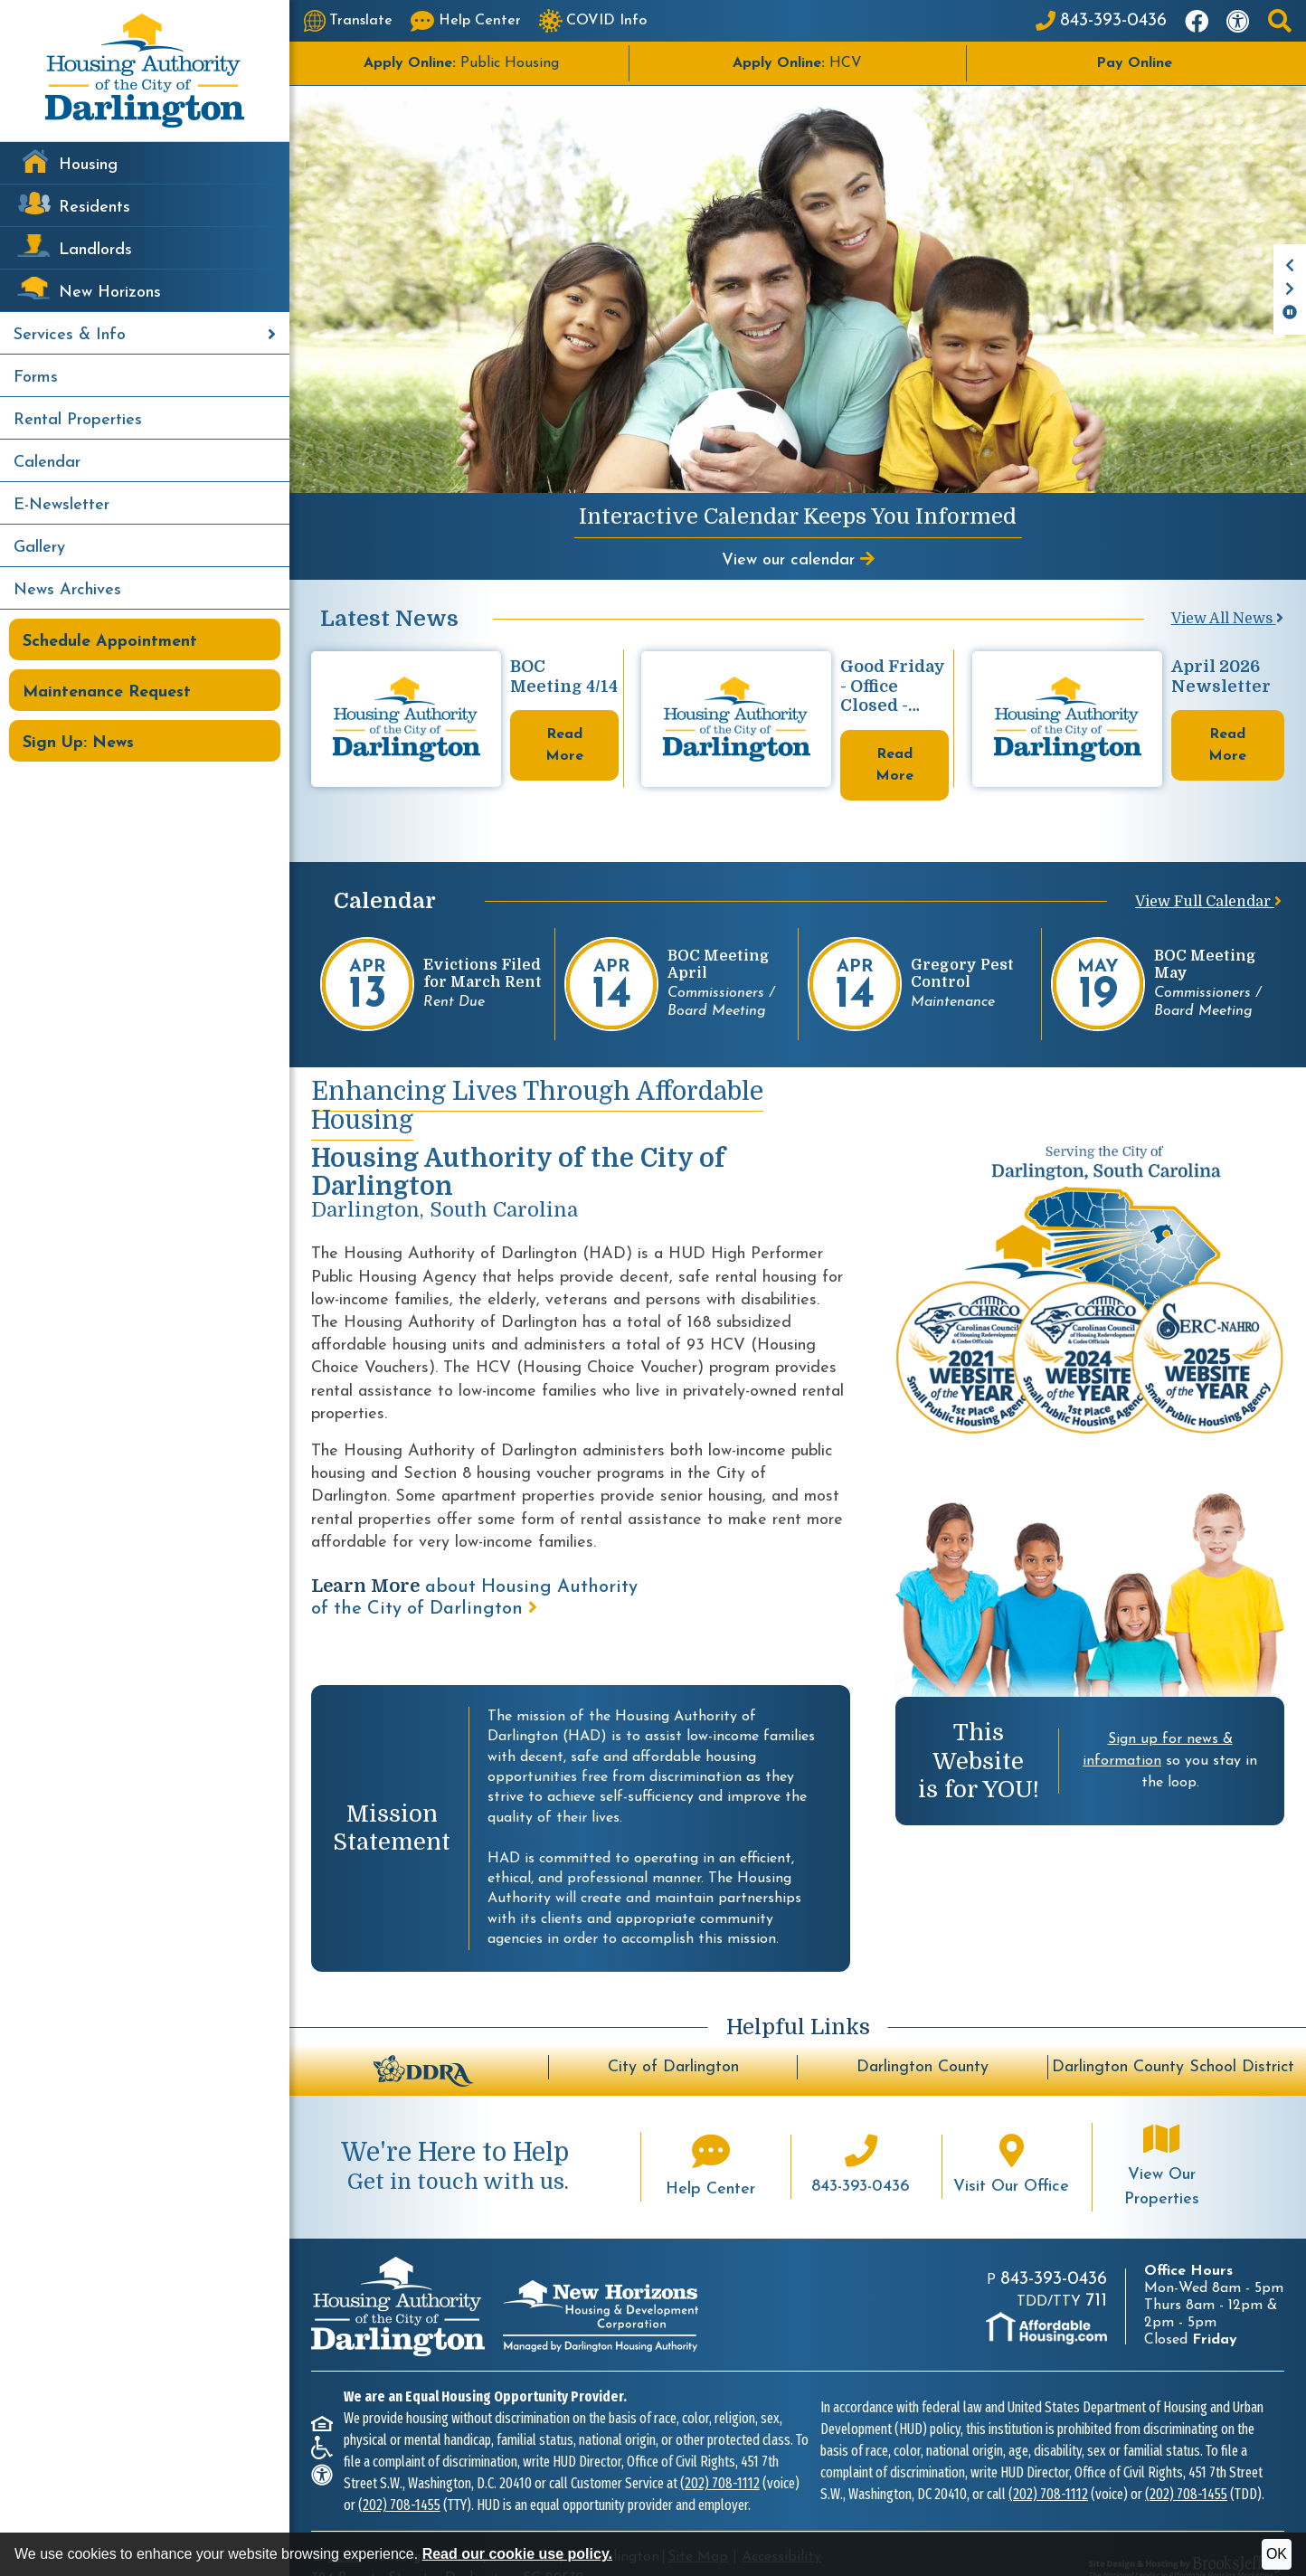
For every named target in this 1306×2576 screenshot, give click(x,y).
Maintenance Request (107, 692)
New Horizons (110, 292)
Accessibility (781, 2525)
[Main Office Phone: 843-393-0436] (1101, 20)
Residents (94, 207)
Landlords (95, 250)
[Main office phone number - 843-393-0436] (860, 2135)
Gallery (39, 547)
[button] (1280, 21)
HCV (797, 63)
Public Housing (461, 63)
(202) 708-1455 (399, 2473)
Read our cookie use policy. (517, 2554)
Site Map (697, 2525)
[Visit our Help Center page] (466, 21)
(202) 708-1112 (720, 2451)
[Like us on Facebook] (1196, 21)
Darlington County (922, 2035)
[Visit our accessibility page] (1238, 21)
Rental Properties (78, 420)
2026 (345, 2525)
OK (1276, 2554)
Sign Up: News (78, 743)
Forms (36, 377)
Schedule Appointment (110, 641)
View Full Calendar (1208, 870)
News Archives (67, 590)
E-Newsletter (61, 505)
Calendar (47, 462)
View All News (1227, 619)
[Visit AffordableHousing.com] (1046, 2296)
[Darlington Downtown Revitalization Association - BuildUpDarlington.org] (423, 2037)
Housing (88, 165)
